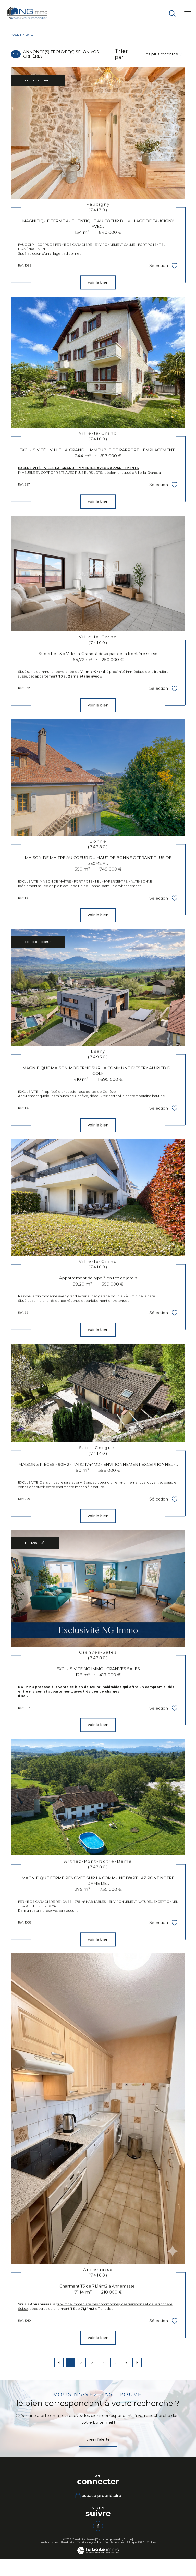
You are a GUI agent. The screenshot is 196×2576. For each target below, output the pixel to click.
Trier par (121, 54)
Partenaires (117, 2542)
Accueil (16, 35)
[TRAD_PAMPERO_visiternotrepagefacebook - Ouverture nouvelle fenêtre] (98, 2526)
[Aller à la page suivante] (137, 2362)
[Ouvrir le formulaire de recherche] (172, 14)
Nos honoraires (49, 2542)
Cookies (151, 2542)
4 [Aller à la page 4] (104, 2363)
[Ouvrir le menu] (188, 14)
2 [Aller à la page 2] (81, 2363)
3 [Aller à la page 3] (92, 2363)
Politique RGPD (135, 2542)
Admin (103, 2542)
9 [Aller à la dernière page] (126, 2363)
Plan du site (67, 2542)
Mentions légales (86, 2542)
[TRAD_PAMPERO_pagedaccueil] (27, 18)
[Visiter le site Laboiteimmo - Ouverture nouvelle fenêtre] (98, 2552)
